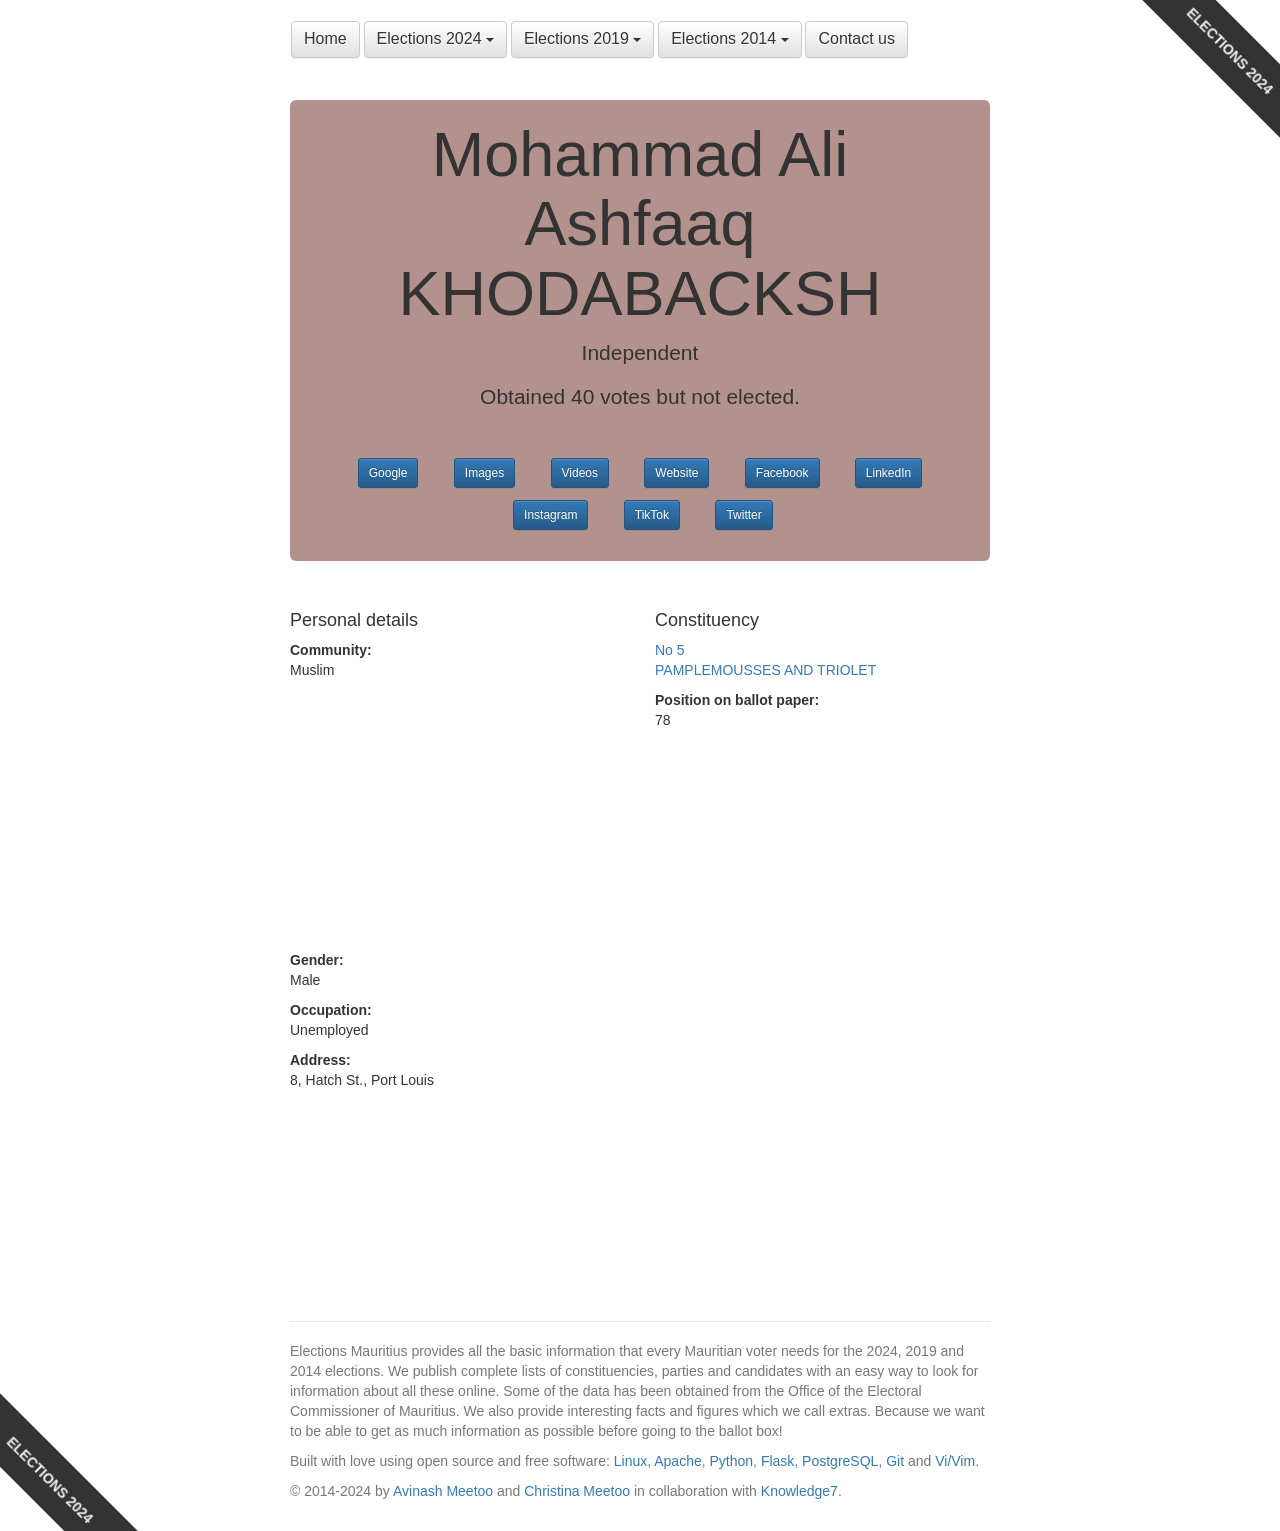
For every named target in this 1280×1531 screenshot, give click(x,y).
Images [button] (484, 473)
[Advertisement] (457, 815)
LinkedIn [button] (888, 473)
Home (325, 38)
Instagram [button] (550, 515)
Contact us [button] (856, 38)
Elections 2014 (729, 38)
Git (895, 1461)
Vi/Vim (955, 1461)
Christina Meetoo (577, 1491)
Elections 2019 (582, 38)
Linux (630, 1461)
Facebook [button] (782, 473)
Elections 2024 (435, 38)
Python (732, 1461)
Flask (777, 1461)
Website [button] (676, 473)
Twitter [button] (743, 515)
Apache (677, 1461)
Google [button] (388, 473)
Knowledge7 (799, 1491)
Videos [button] (580, 473)
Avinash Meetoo (443, 1491)
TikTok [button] (652, 515)
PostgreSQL (840, 1461)
